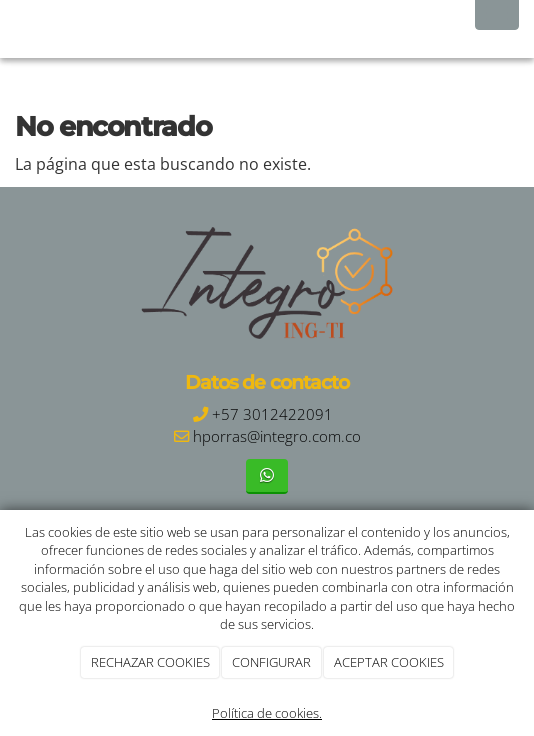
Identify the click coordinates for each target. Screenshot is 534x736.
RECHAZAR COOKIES (150, 662)
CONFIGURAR (271, 662)
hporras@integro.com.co (277, 436)
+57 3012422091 (272, 414)
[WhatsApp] (266, 476)
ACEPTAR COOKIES (389, 662)
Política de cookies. (267, 713)
